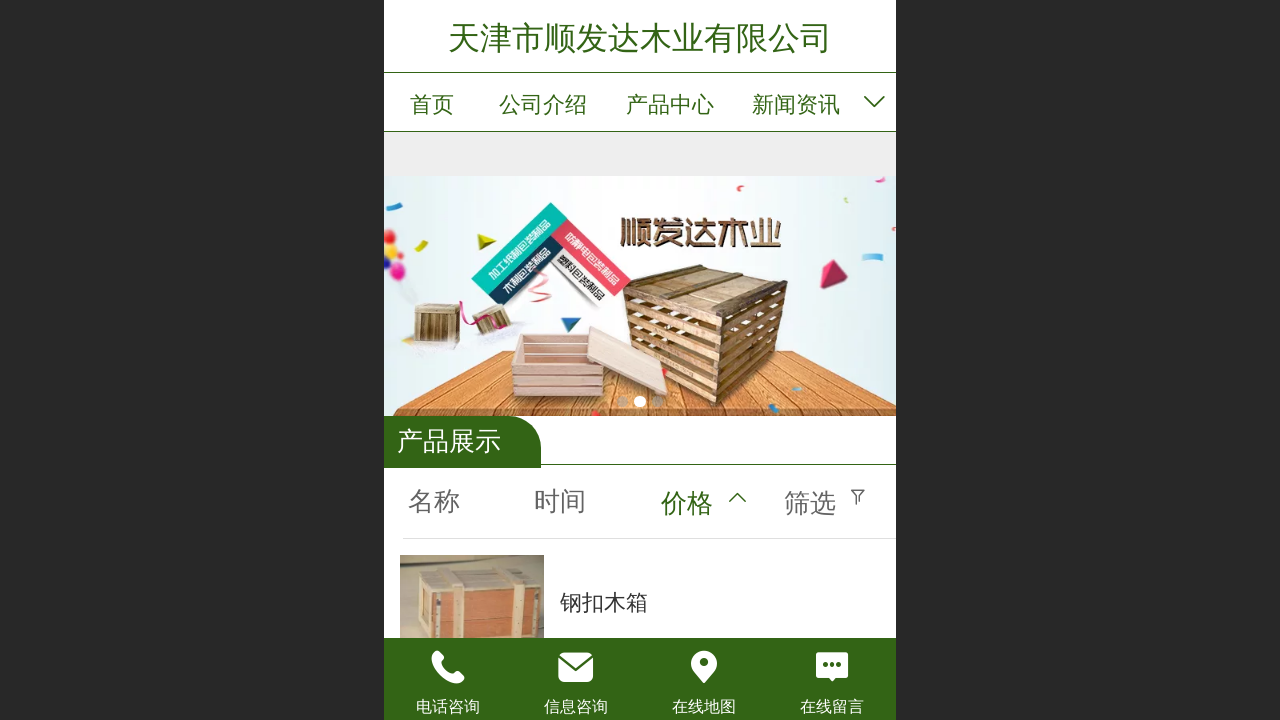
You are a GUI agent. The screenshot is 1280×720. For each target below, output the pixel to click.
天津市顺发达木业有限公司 (640, 38)
